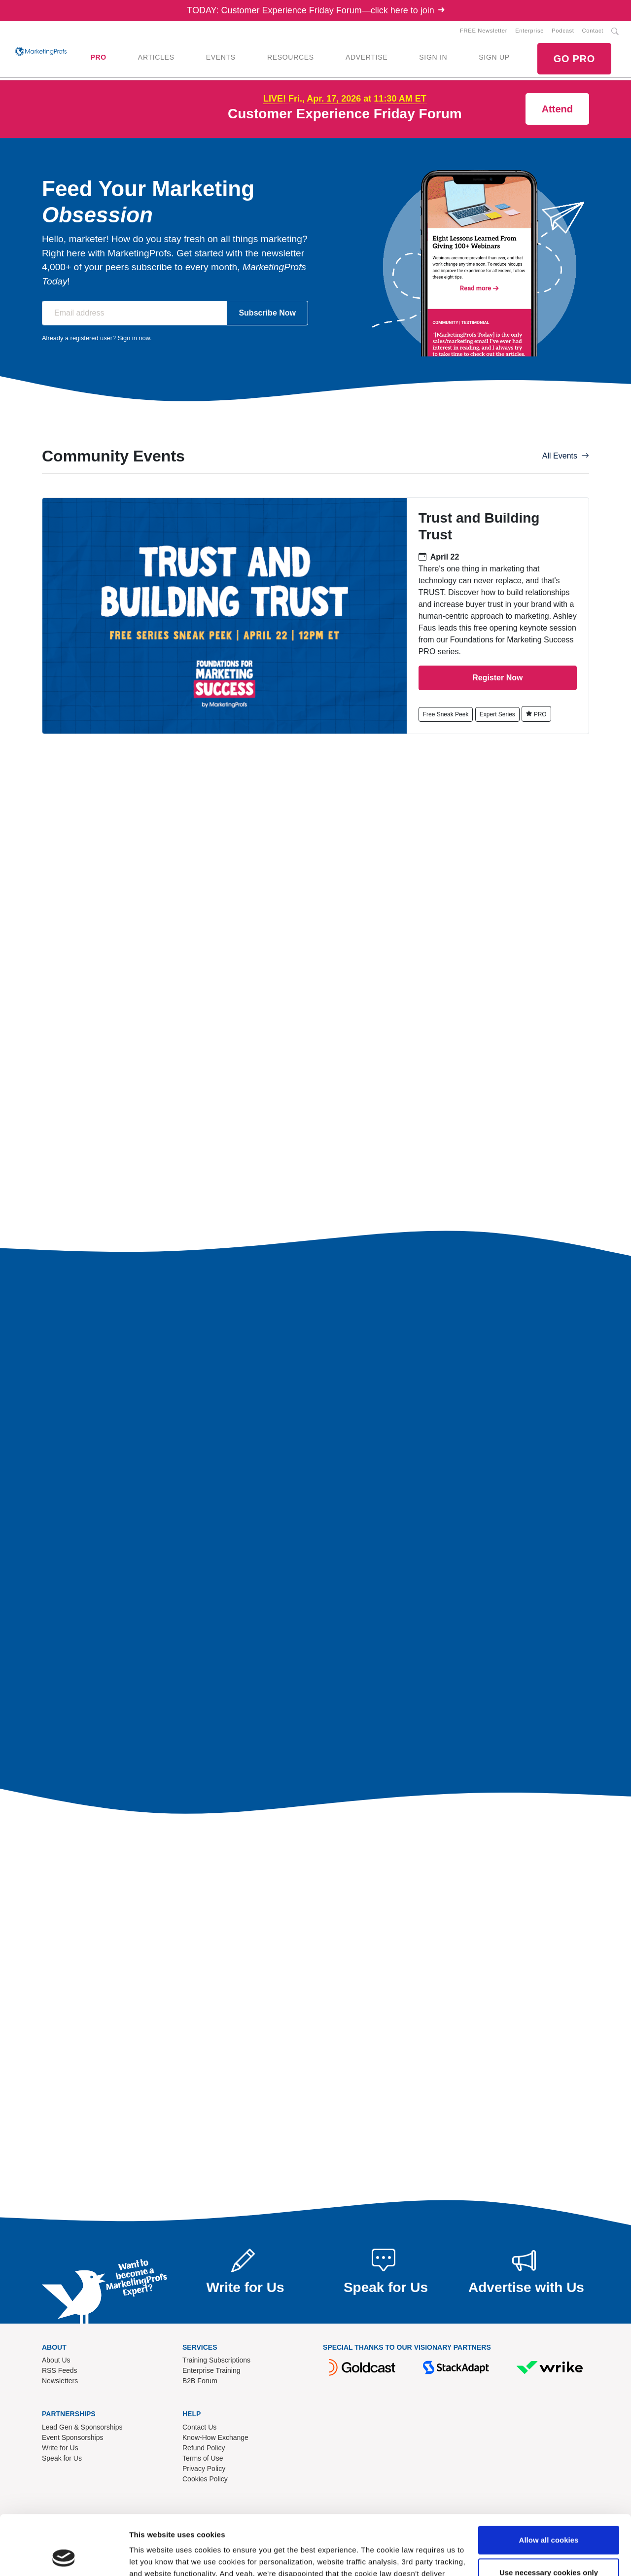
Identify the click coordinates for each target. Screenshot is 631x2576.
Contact (592, 31)
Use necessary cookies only (548, 2516)
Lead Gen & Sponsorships (82, 2427)
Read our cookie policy (243, 2529)
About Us (56, 2360)
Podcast (563, 31)
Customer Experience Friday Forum (345, 113)
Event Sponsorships (73, 2437)
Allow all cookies (549, 2484)
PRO (98, 57)
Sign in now (134, 338)
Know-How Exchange (215, 2437)
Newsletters (60, 2381)
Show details (152, 2556)
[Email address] (134, 313)
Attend (557, 109)
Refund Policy (203, 2448)
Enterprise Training (211, 2370)
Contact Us (199, 2427)
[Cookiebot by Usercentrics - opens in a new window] (64, 2556)
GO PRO (574, 58)
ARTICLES (156, 57)
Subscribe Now (267, 313)
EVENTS (221, 57)
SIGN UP (494, 57)
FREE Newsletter (483, 31)
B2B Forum (199, 2381)
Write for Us (60, 2448)
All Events (565, 456)
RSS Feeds (59, 2370)
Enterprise (529, 31)
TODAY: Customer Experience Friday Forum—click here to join (315, 10)
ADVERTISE (366, 57)
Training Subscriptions (216, 2360)
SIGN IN (433, 57)
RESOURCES (290, 57)
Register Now (497, 677)
